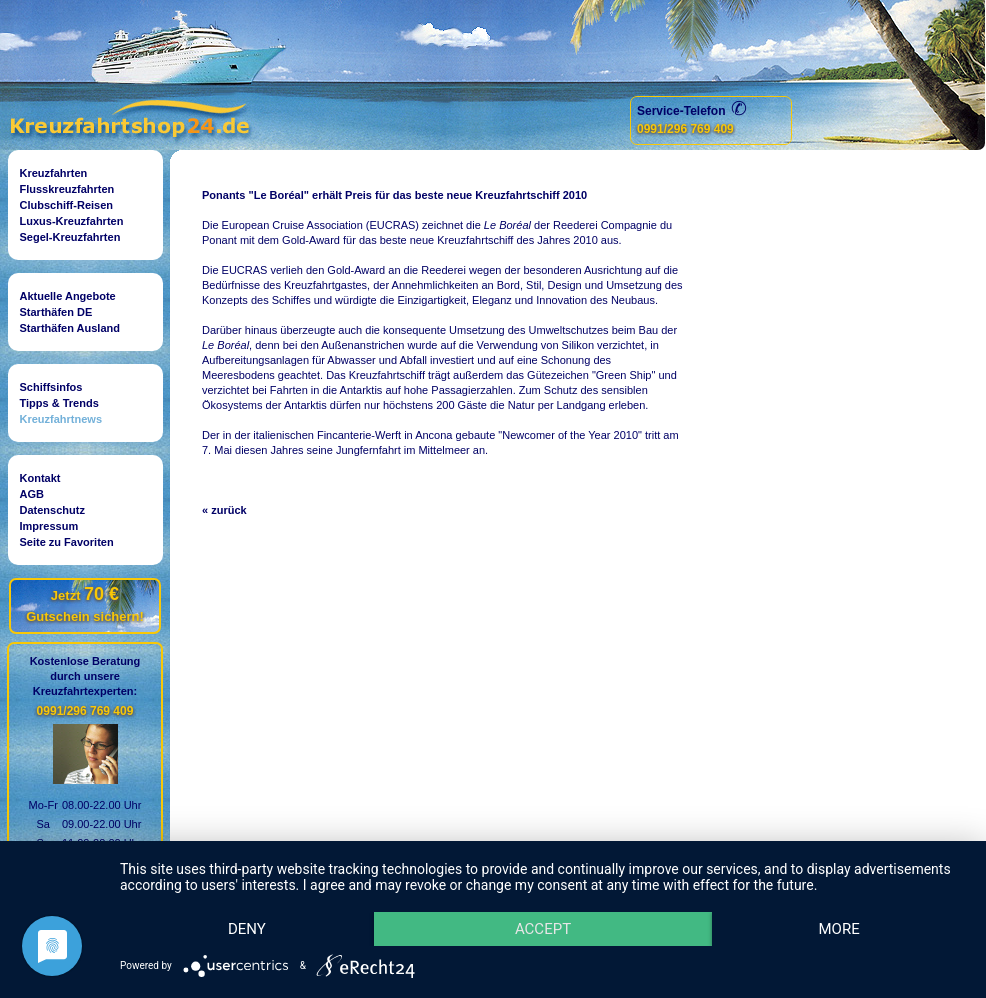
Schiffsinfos (51, 387)
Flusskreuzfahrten (67, 189)
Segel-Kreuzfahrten (70, 237)
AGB (32, 494)
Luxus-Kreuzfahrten (72, 221)
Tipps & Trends (59, 403)
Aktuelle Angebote (68, 296)
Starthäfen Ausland (70, 328)
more (838, 929)
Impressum (49, 526)
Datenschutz (52, 510)
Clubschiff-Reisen (67, 205)
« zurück (224, 510)
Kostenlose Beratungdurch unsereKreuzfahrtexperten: (85, 676)
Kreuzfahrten (54, 173)
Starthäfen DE (56, 312)
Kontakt (40, 478)
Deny (247, 929)
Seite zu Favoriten (67, 542)
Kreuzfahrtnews (61, 419)
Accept (543, 929)
